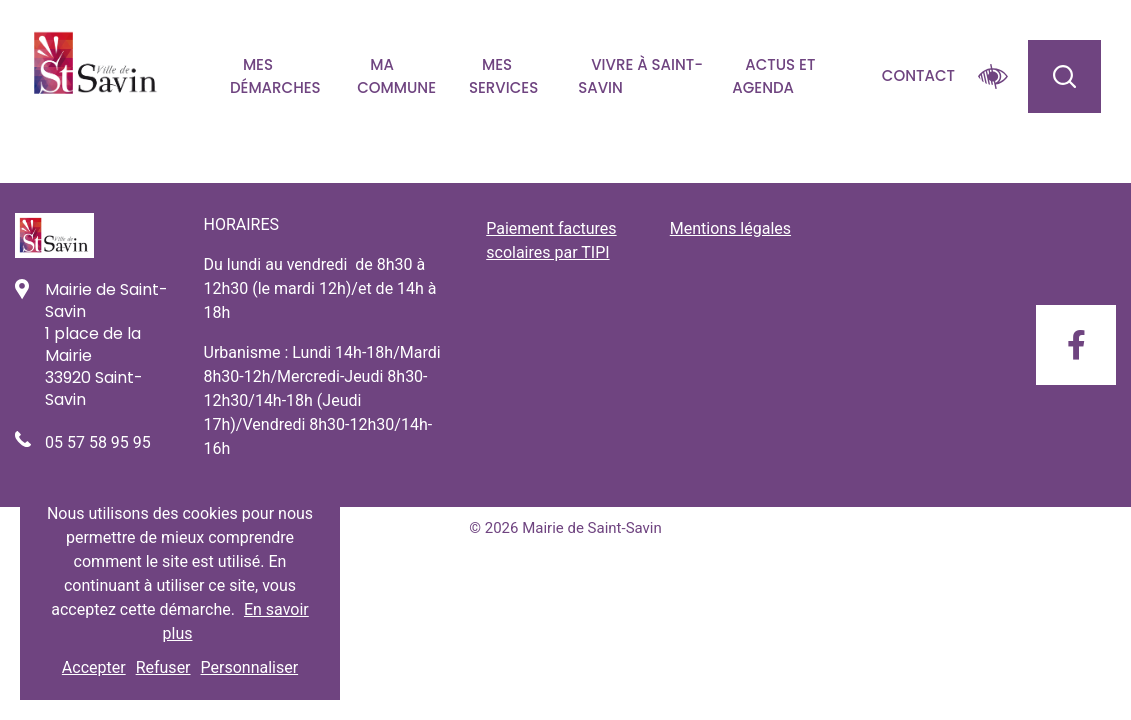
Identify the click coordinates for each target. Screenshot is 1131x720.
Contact (918, 75)
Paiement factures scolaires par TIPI (551, 240)
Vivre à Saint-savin (640, 76)
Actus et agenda (773, 76)
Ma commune (396, 76)
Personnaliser (250, 667)
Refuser (163, 667)
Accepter (94, 667)
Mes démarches (275, 76)
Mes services (503, 76)
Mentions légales (730, 228)
